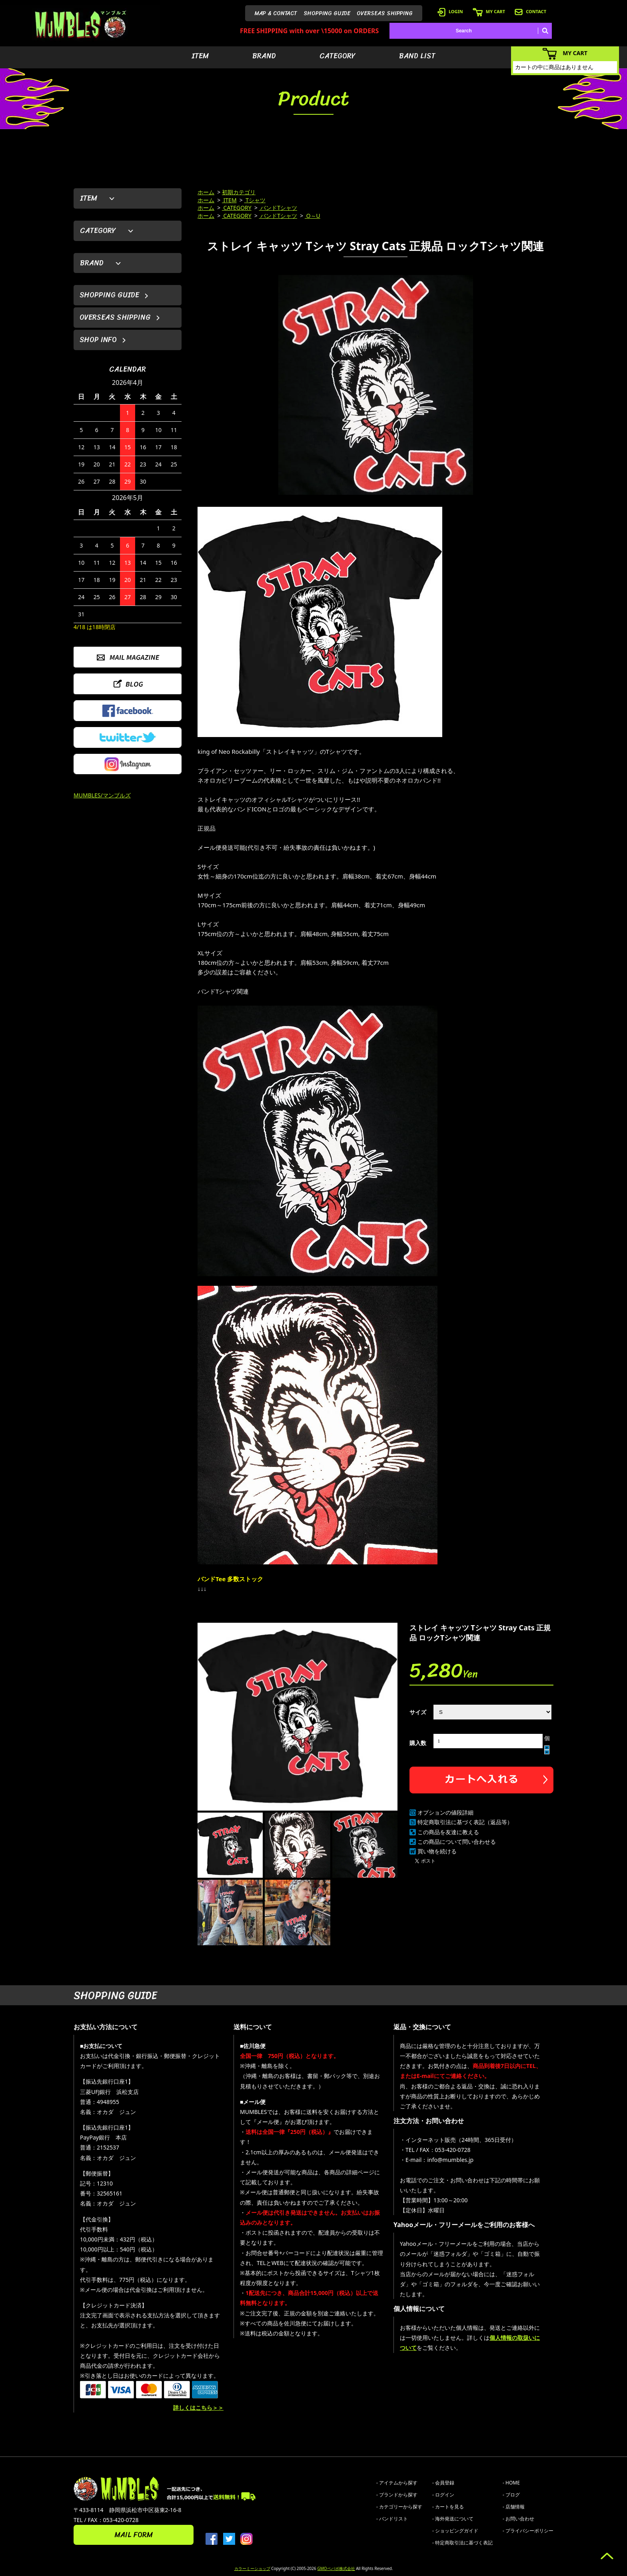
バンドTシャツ (278, 207)
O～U (312, 215)
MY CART (489, 11)
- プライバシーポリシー (528, 2530)
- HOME (511, 2482)
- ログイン (443, 2494)
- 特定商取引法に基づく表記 (462, 2542)
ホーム (206, 192)
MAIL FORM (133, 2534)
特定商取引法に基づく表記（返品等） (465, 1822)
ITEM (200, 56)
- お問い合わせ (518, 2518)
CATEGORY (337, 56)
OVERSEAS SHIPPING (385, 13)
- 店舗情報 (514, 2506)
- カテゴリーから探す (399, 2506)
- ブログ (511, 2494)
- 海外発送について (452, 2518)
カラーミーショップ (252, 2568)
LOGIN (450, 11)
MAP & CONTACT (276, 13)
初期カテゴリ (239, 192)
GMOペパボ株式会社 (336, 2568)
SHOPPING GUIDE (327, 13)
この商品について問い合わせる (456, 1841)
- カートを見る (448, 2506)
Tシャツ (255, 200)
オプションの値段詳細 (445, 1812)
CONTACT (530, 11)
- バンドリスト (392, 2518)
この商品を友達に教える (448, 1832)
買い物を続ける (437, 1851)
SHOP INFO (98, 339)
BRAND (264, 56)
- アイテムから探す (396, 2482)
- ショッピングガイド (455, 2530)
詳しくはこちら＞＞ (198, 2407)
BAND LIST (417, 56)
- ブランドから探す (396, 2494)
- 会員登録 (443, 2482)
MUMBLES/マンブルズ (102, 795)
